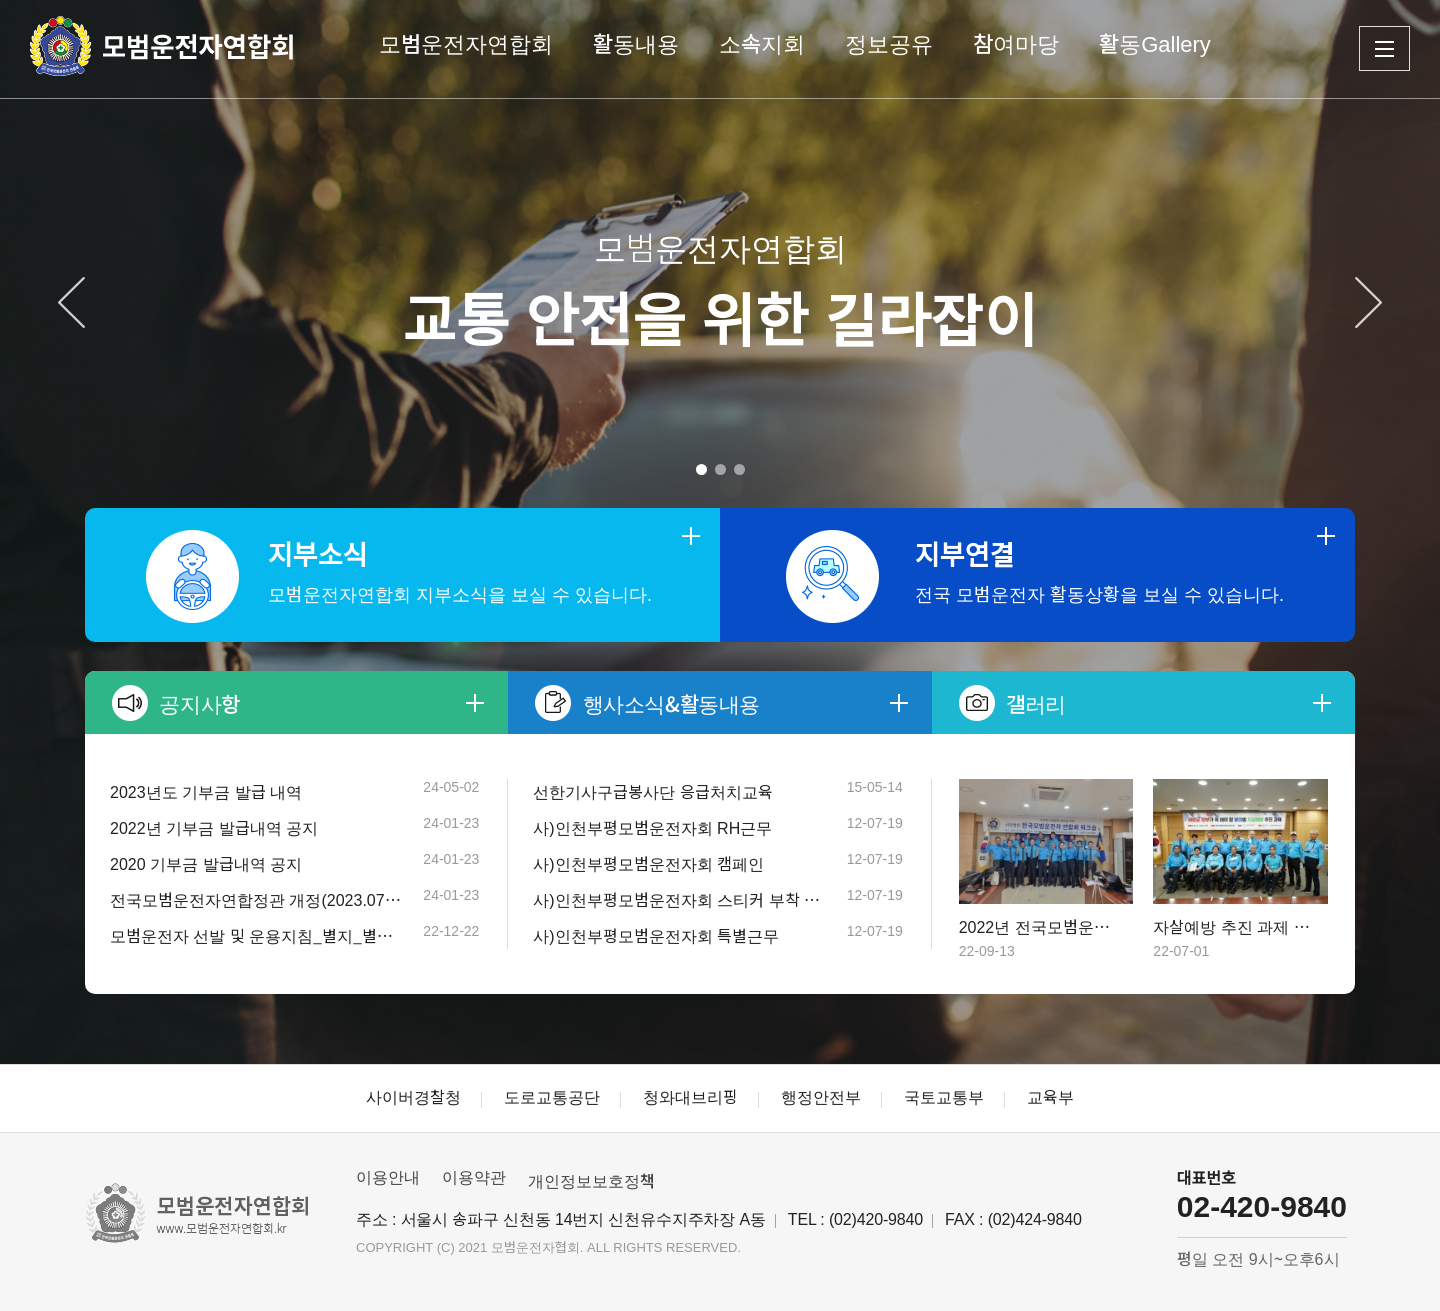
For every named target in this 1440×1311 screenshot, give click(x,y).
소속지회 (762, 44)
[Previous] (71, 302)
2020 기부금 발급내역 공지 (206, 864)
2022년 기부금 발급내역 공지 (214, 828)
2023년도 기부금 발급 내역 (206, 792)
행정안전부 (821, 1097)
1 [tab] (701, 469)
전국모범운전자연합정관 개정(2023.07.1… (256, 900)
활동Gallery (1155, 44)
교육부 (1050, 1097)
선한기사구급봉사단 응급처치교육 (652, 792)
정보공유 (889, 44)
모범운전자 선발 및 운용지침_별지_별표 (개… (256, 936)
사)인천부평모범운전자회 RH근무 (652, 828)
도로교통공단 (552, 1097)
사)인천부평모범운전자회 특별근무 (656, 936)
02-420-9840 (1262, 1206)
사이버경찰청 (413, 1097)
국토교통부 (944, 1097)
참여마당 (1016, 44)
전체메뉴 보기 (1384, 49)
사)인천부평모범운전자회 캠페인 (648, 864)
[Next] (1368, 302)
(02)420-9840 (876, 1219)
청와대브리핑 (690, 1097)
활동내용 (636, 44)
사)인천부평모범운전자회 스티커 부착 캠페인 (679, 900)
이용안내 (388, 1177)
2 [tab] (720, 469)
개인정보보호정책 (591, 1181)
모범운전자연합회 (466, 44)
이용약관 (474, 1177)
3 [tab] (739, 469)
